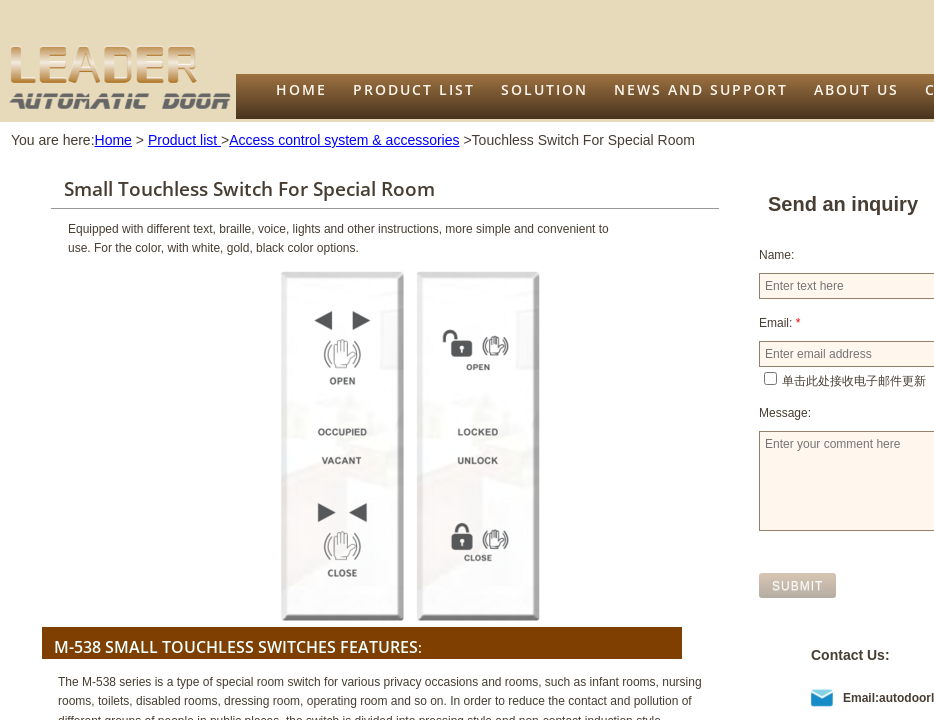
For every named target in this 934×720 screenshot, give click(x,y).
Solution (544, 89)
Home (301, 89)
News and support (701, 89)
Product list (414, 89)
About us (856, 89)
